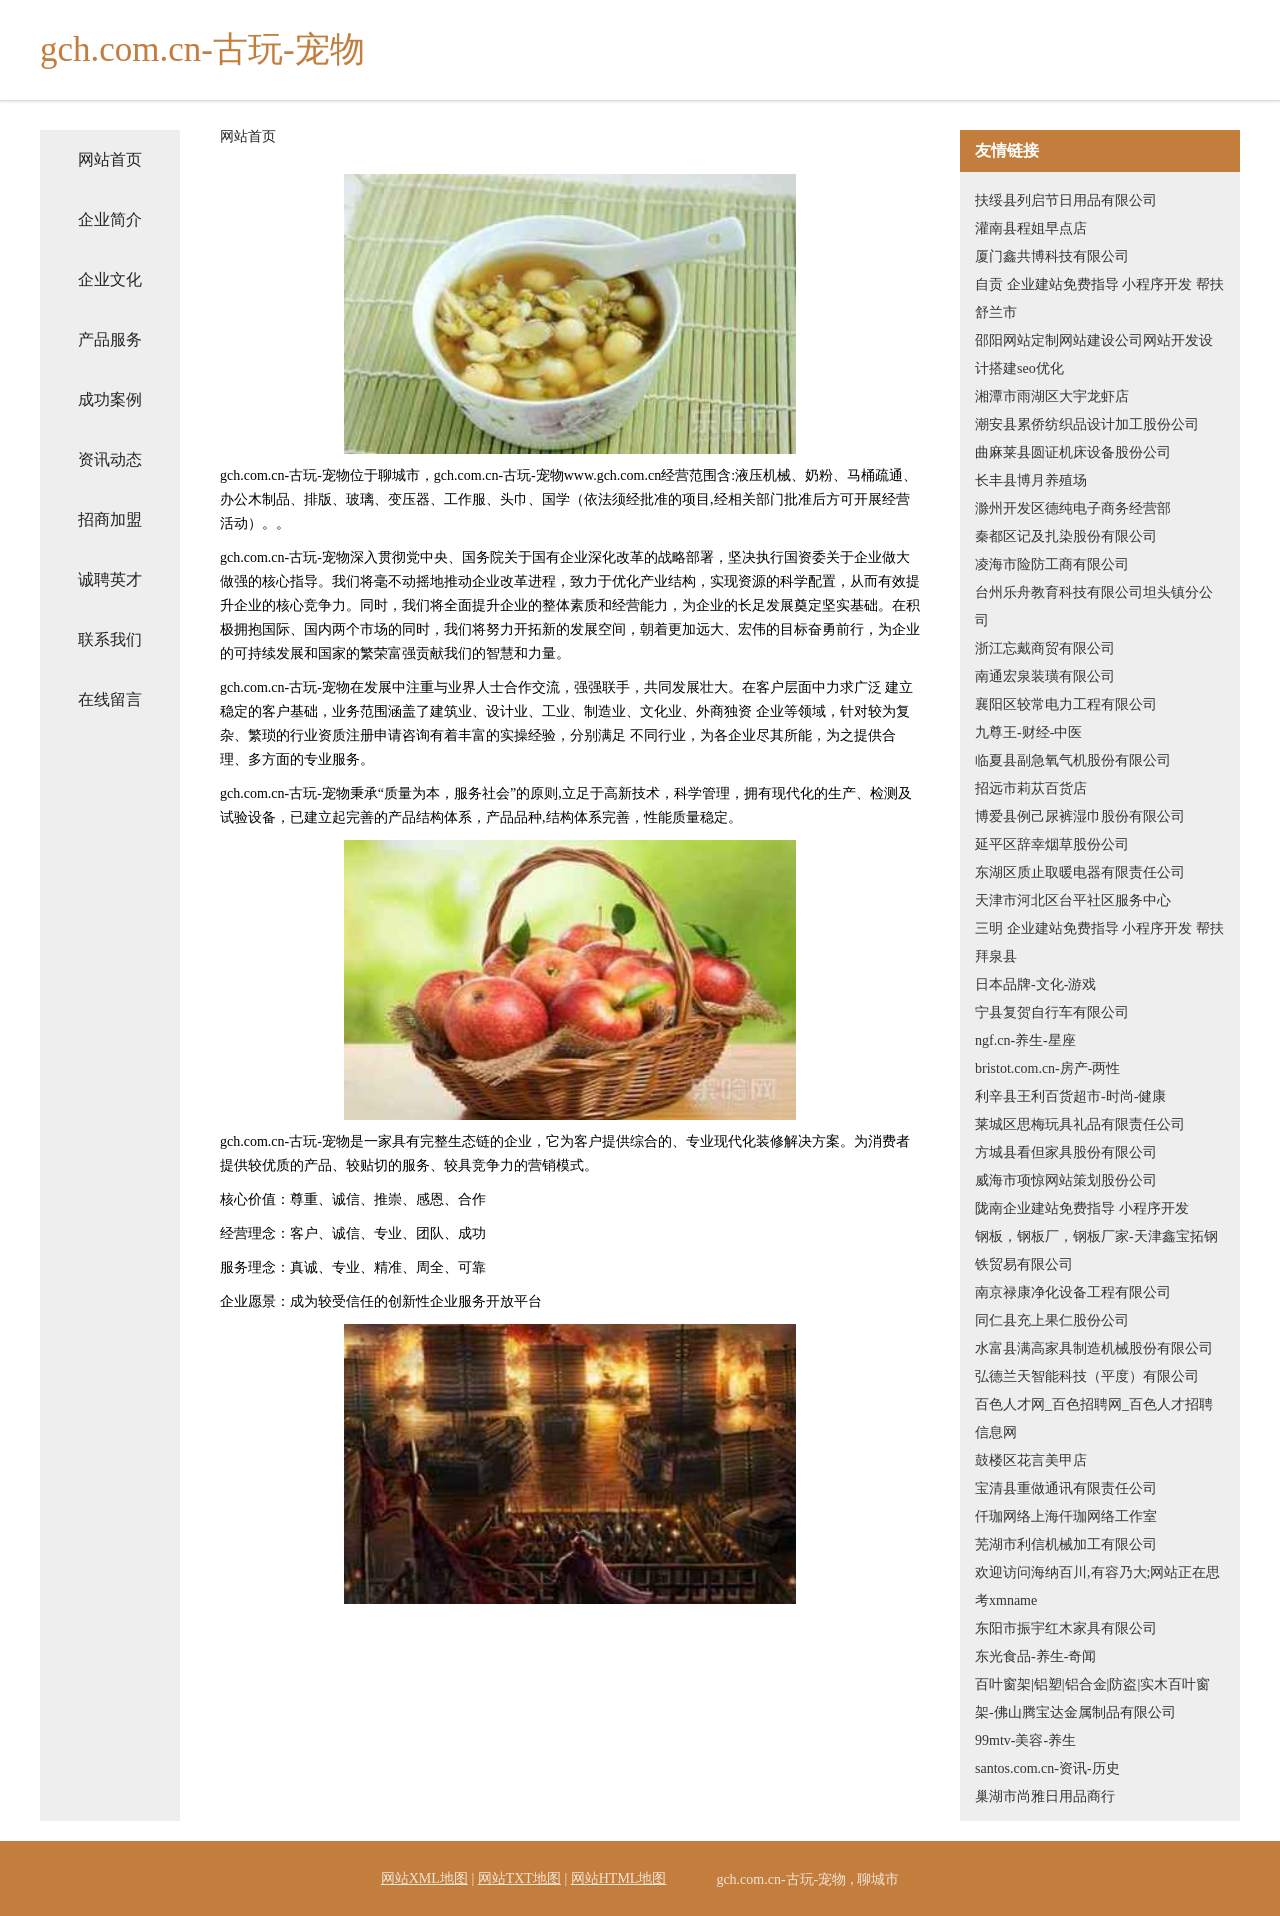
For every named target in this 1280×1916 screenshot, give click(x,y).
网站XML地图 (424, 1878)
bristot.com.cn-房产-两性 (1047, 1068)
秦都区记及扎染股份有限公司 (1066, 536)
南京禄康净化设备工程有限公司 (1073, 1292)
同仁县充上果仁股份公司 (1052, 1320)
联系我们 (110, 639)
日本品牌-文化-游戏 (1035, 984)
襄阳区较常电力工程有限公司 (1066, 704)
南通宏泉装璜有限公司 (1045, 676)
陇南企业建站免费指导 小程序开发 (1082, 1208)
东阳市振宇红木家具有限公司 (1066, 1628)
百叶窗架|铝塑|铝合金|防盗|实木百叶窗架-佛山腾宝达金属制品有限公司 (1092, 1698)
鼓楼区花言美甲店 (1031, 1460)
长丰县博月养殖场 (1031, 480)
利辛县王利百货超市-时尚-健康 (1070, 1096)
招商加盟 (110, 519)
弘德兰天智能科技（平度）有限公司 (1087, 1376)
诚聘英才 (110, 579)
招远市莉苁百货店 (1031, 788)
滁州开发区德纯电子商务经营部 (1073, 508)
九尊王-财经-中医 (1028, 732)
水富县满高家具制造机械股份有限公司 (1094, 1348)
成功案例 (110, 399)
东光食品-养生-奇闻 (1035, 1656)
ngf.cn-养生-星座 (1025, 1040)
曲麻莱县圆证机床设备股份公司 (1073, 452)
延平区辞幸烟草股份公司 (1052, 844)
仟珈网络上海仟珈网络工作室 (1066, 1516)
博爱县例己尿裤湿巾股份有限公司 (1080, 816)
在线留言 (110, 699)
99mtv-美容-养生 (1025, 1740)
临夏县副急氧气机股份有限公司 (1073, 760)
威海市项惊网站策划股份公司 (1066, 1180)
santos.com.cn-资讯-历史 (1047, 1768)
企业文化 (110, 279)
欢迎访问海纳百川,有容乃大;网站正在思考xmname (1097, 1586)
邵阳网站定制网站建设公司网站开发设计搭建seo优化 (1094, 354)
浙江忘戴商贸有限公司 (1045, 648)
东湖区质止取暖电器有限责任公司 (1080, 872)
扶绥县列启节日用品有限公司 (1066, 200)
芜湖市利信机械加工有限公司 (1066, 1544)
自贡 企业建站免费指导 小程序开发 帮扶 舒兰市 (1099, 298)
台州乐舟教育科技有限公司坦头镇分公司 (1094, 606)
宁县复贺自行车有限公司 (1052, 1012)
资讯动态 (110, 459)
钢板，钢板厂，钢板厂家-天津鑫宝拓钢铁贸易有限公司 (1096, 1250)
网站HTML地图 (619, 1878)
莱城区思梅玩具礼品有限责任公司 (1080, 1124)
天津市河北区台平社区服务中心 (1073, 900)
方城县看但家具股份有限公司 (1066, 1152)
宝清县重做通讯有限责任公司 (1066, 1488)
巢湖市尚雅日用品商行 (1045, 1796)
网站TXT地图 (519, 1878)
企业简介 (110, 219)
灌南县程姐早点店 (1031, 228)
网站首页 (110, 159)
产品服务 (110, 339)
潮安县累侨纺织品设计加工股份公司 (1087, 424)
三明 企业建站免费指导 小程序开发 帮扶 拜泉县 (1099, 942)
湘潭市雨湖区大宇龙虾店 (1052, 396)
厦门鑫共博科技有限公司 (1052, 256)
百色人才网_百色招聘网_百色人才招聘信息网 (1094, 1418)
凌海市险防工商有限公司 (1052, 564)
